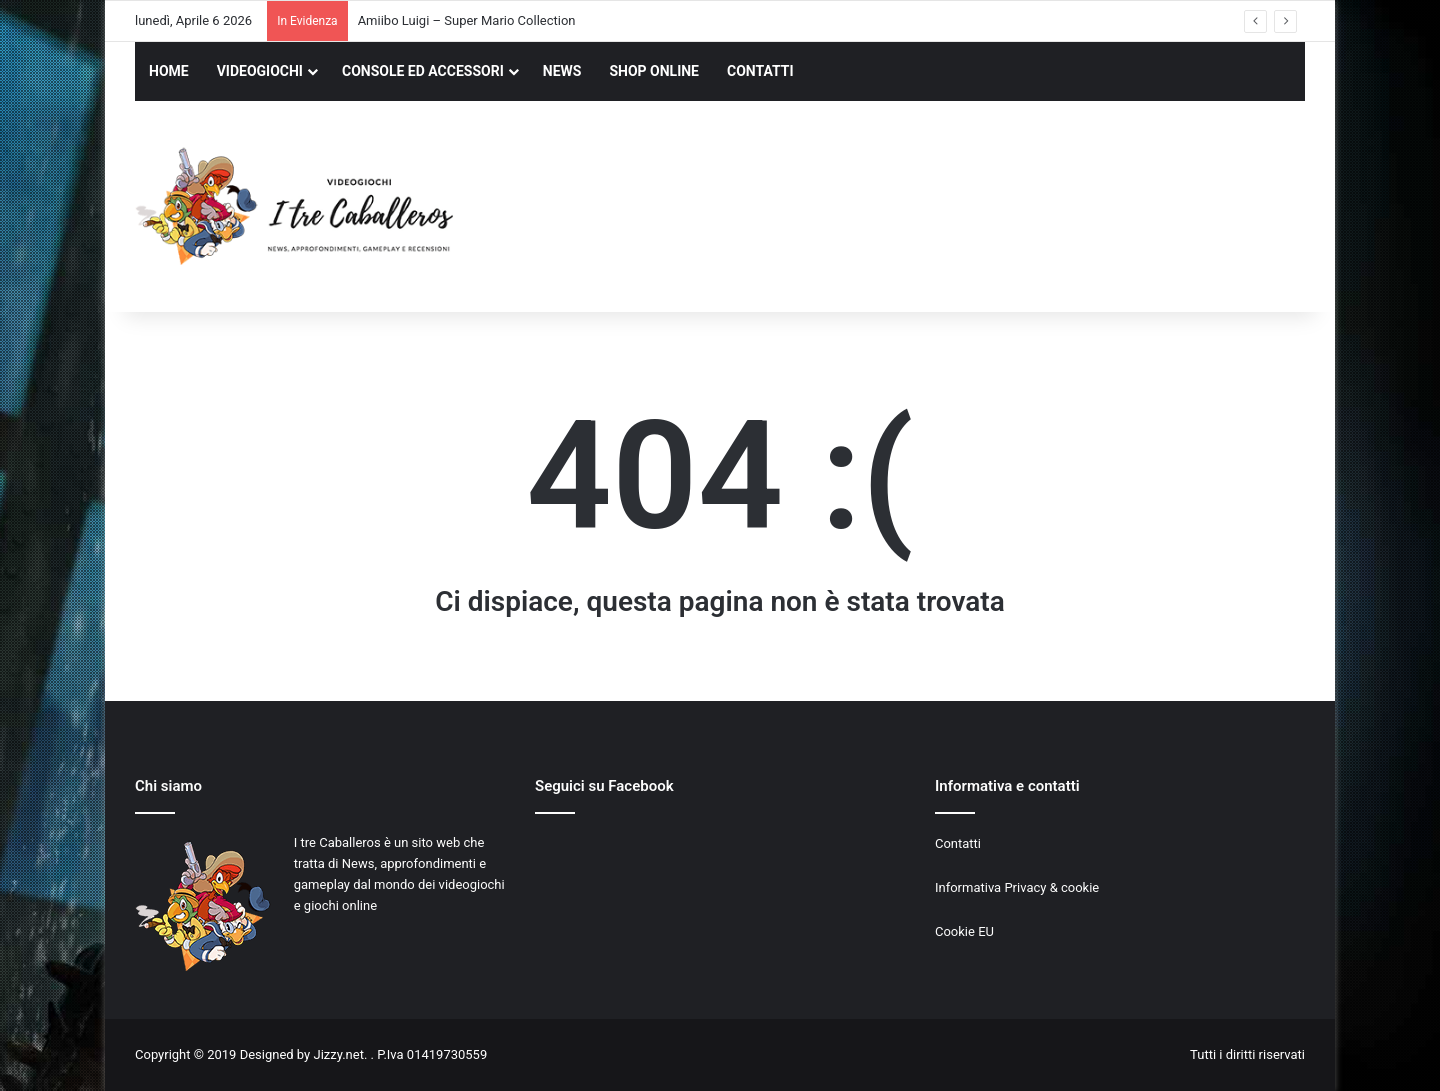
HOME (169, 71)
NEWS (562, 71)
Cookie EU (964, 931)
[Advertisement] (920, 209)
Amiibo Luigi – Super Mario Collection (467, 20)
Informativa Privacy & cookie (1017, 887)
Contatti (958, 843)
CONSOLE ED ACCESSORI (423, 71)
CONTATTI (760, 71)
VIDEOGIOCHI (260, 71)
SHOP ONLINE (654, 71)
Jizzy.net (338, 1054)
